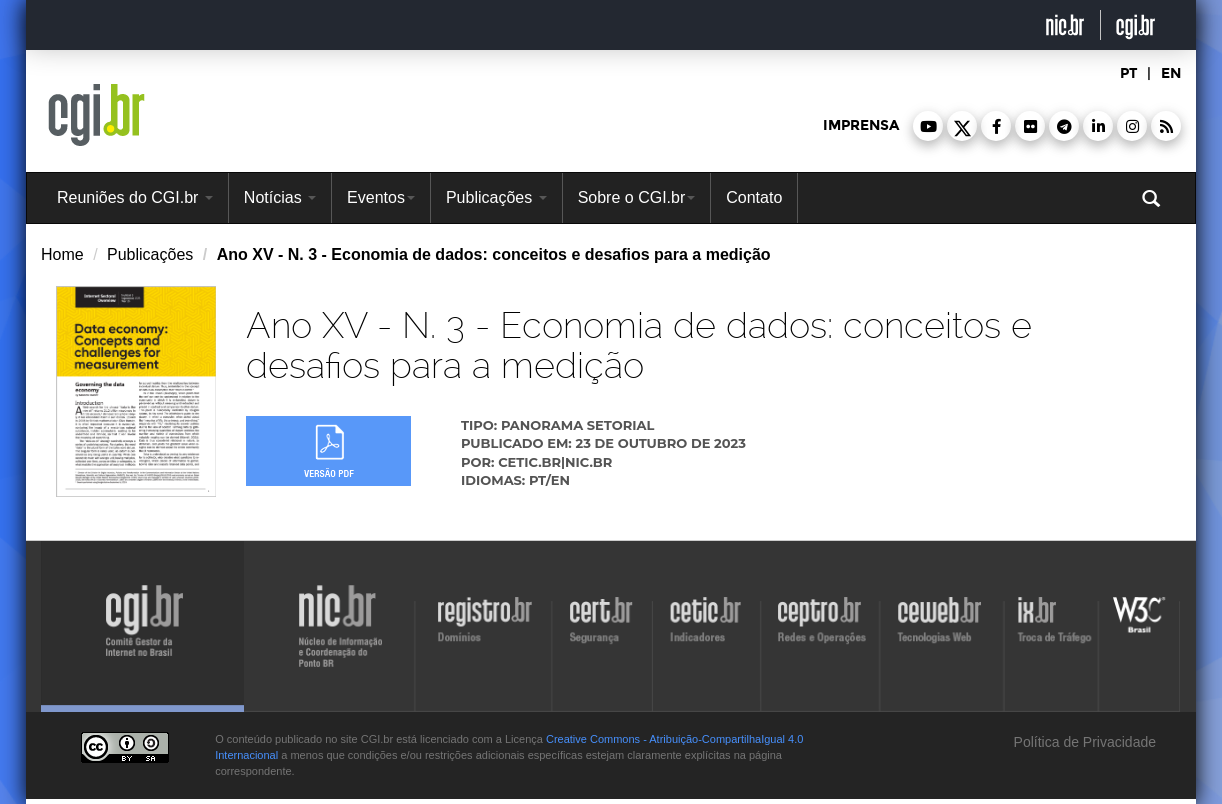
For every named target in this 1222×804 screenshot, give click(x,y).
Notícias (280, 197)
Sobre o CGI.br (637, 197)
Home (62, 254)
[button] (928, 126)
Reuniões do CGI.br (135, 197)
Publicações (496, 197)
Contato (754, 197)
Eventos (381, 197)
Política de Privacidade (1083, 742)
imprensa (861, 125)
